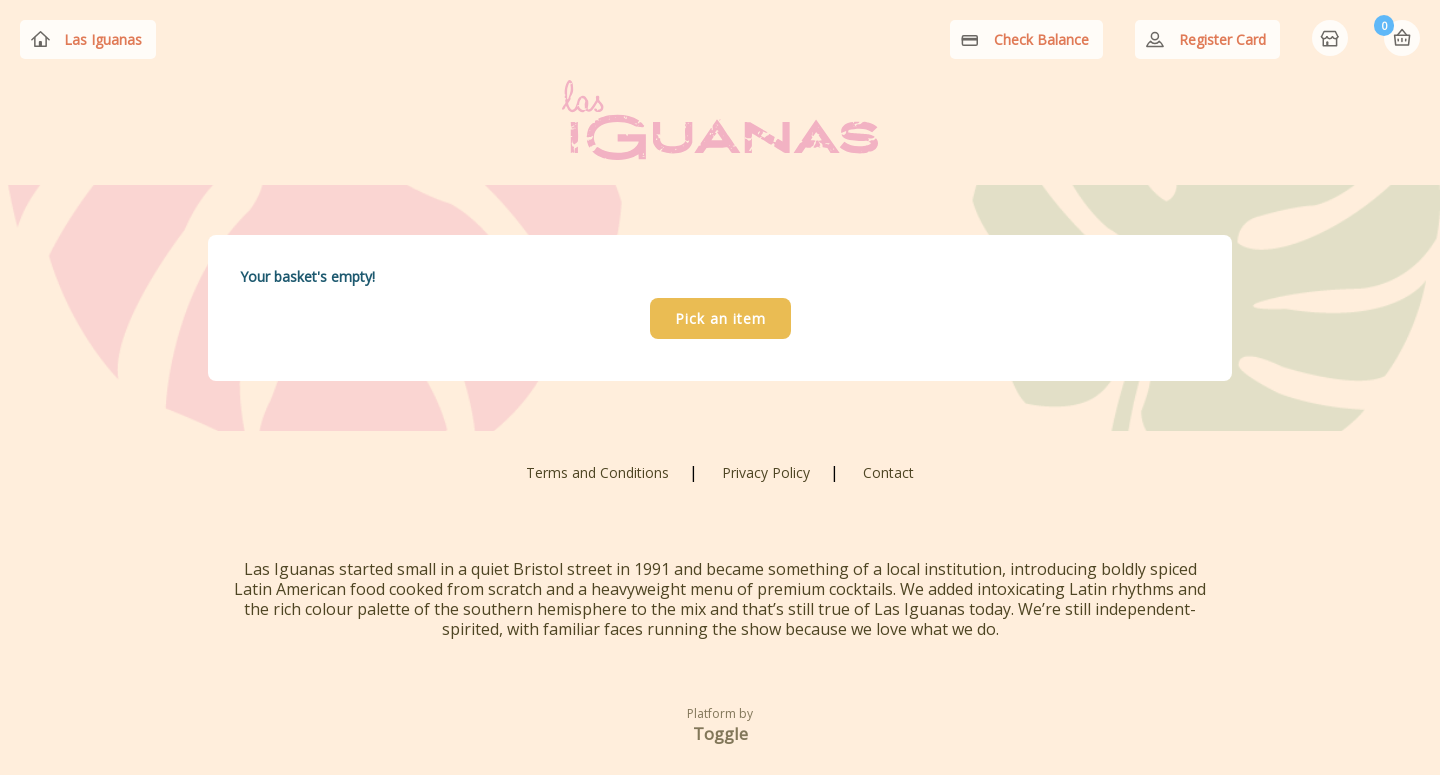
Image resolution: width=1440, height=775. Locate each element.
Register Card (1222, 39)
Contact (888, 472)
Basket (1402, 38)
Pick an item (720, 318)
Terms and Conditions (597, 472)
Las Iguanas (103, 39)
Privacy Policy (766, 472)
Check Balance (1041, 39)
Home (1332, 40)
